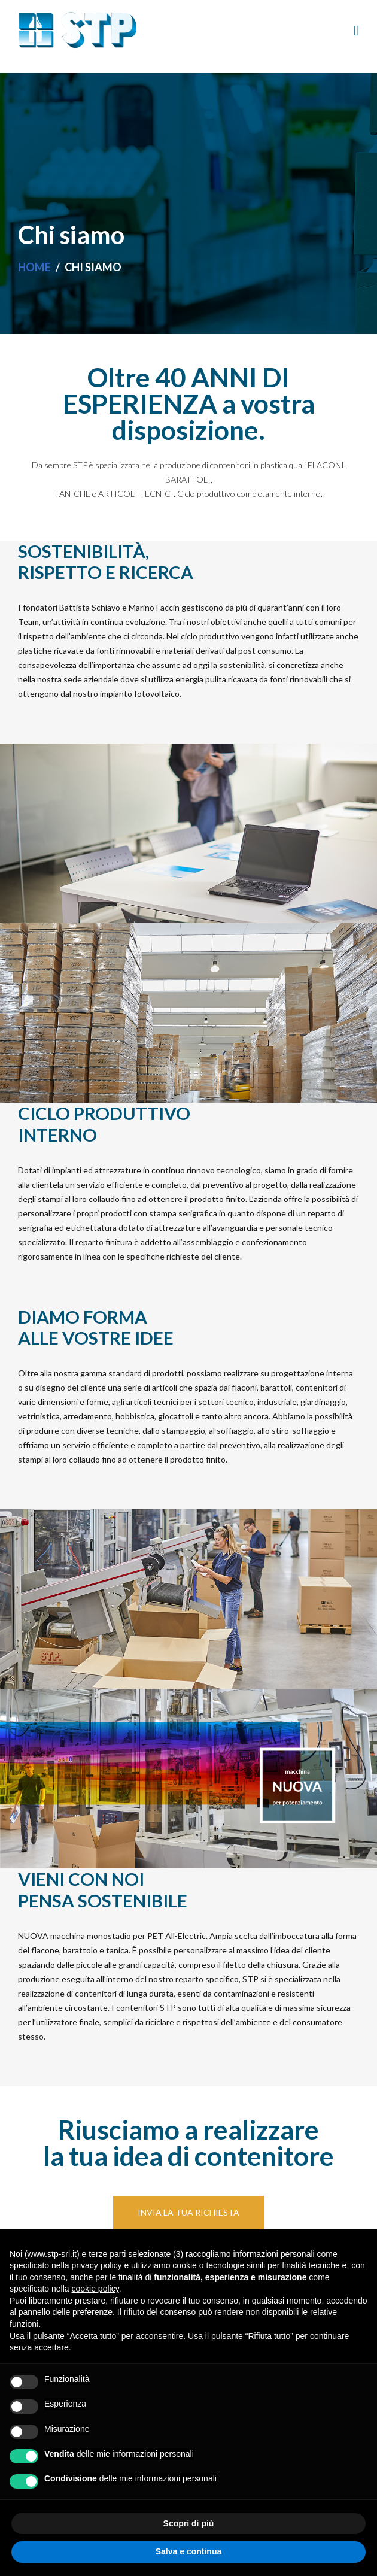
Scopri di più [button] (188, 2523)
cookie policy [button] (95, 2288)
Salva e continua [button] (188, 2551)
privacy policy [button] (97, 2265)
